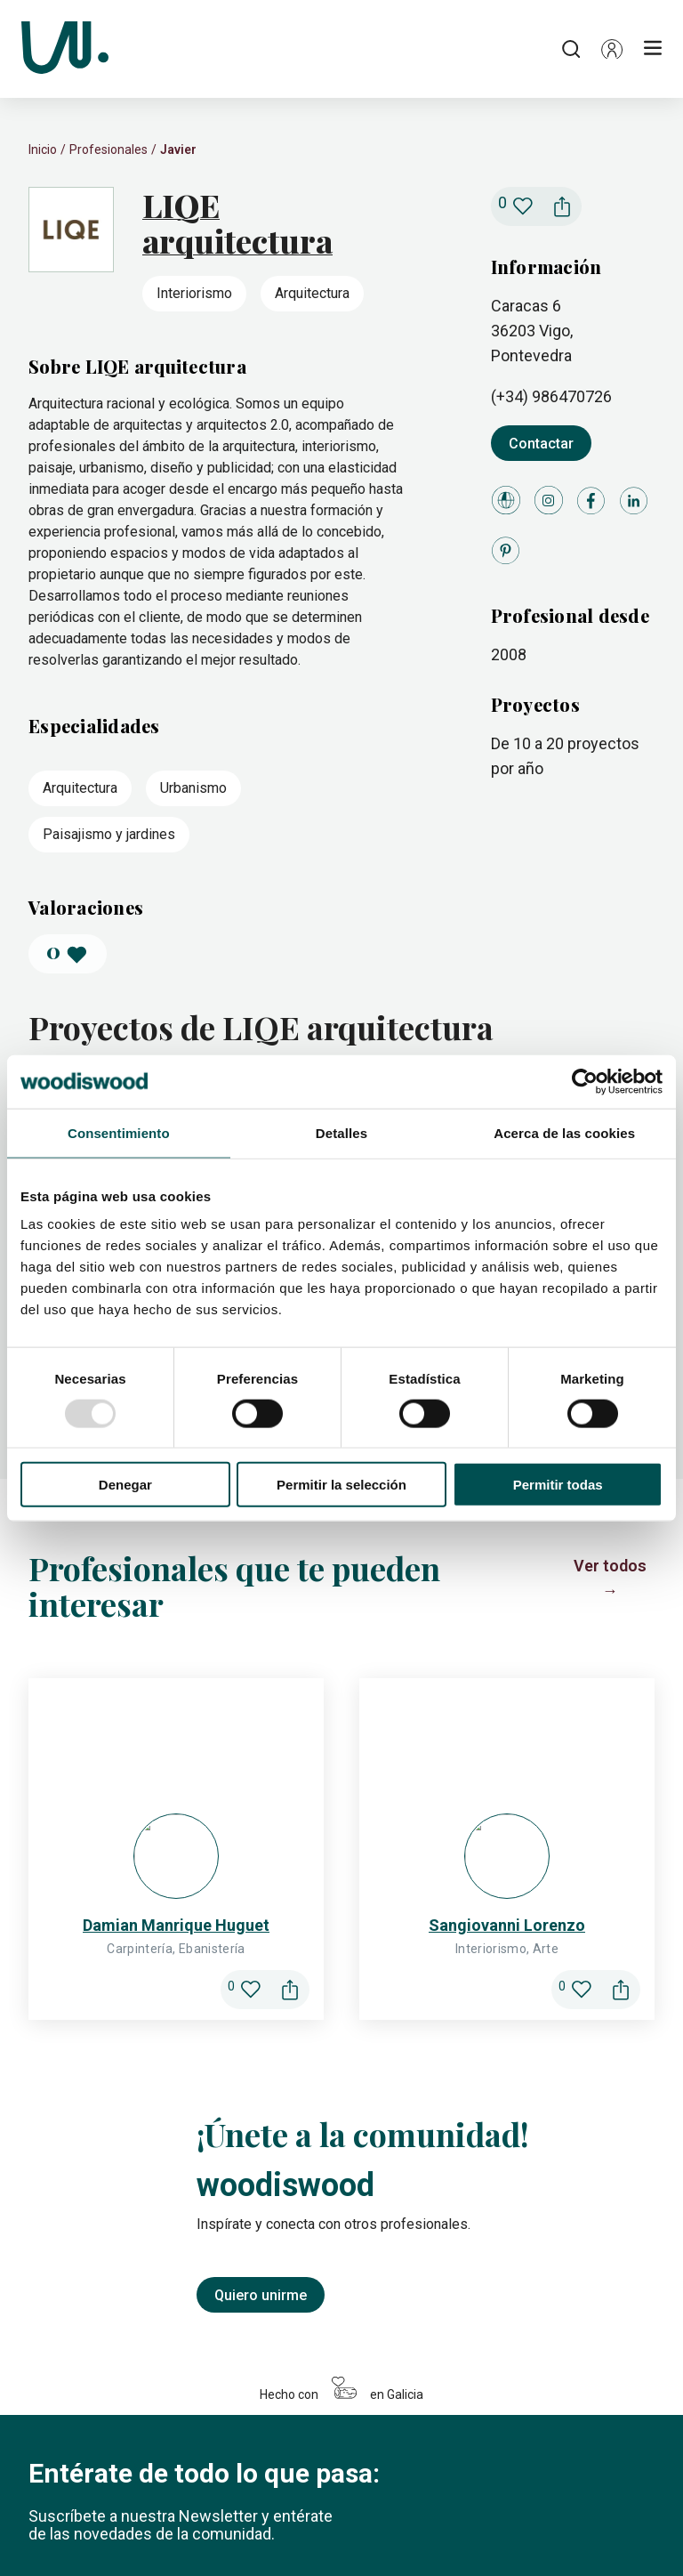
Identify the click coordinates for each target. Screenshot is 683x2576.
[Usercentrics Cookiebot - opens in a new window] (585, 1081)
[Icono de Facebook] (89, 2436)
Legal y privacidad (311, 2526)
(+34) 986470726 (551, 396)
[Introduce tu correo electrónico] (170, 1935)
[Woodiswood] (64, 49)
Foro (409, 2486)
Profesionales (108, 149)
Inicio (42, 149)
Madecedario (252, 2486)
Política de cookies (75, 2526)
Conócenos (515, 2486)
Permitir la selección (341, 1484)
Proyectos (60, 2486)
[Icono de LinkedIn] (131, 2436)
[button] (612, 49)
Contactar (541, 443)
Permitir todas (558, 1484)
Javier (178, 149)
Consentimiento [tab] (119, 1132)
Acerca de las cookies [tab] (564, 1132)
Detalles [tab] (341, 1132)
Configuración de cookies (194, 2526)
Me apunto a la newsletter (130, 2246)
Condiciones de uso (414, 2526)
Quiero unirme (260, 1626)
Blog (452, 2486)
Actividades (344, 2486)
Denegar (125, 1484)
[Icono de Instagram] (46, 2436)
